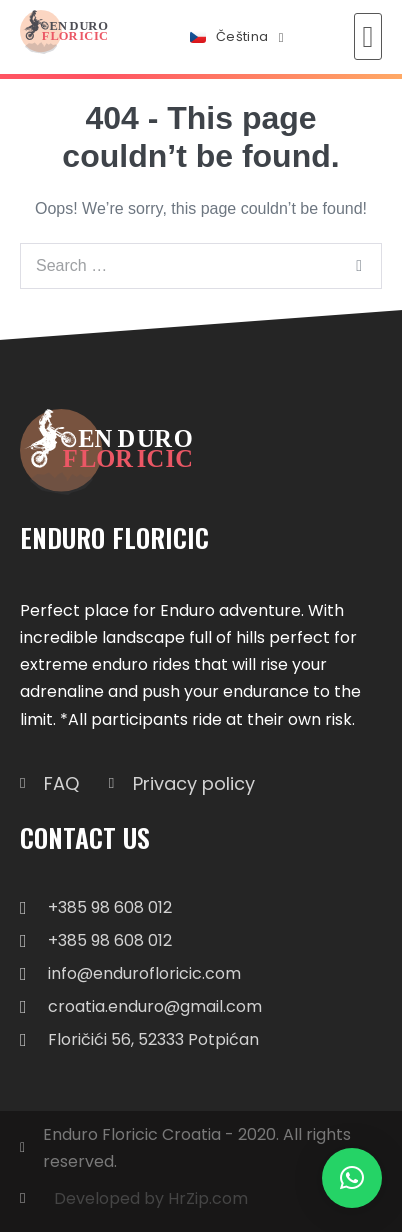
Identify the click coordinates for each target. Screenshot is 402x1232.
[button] (368, 36)
